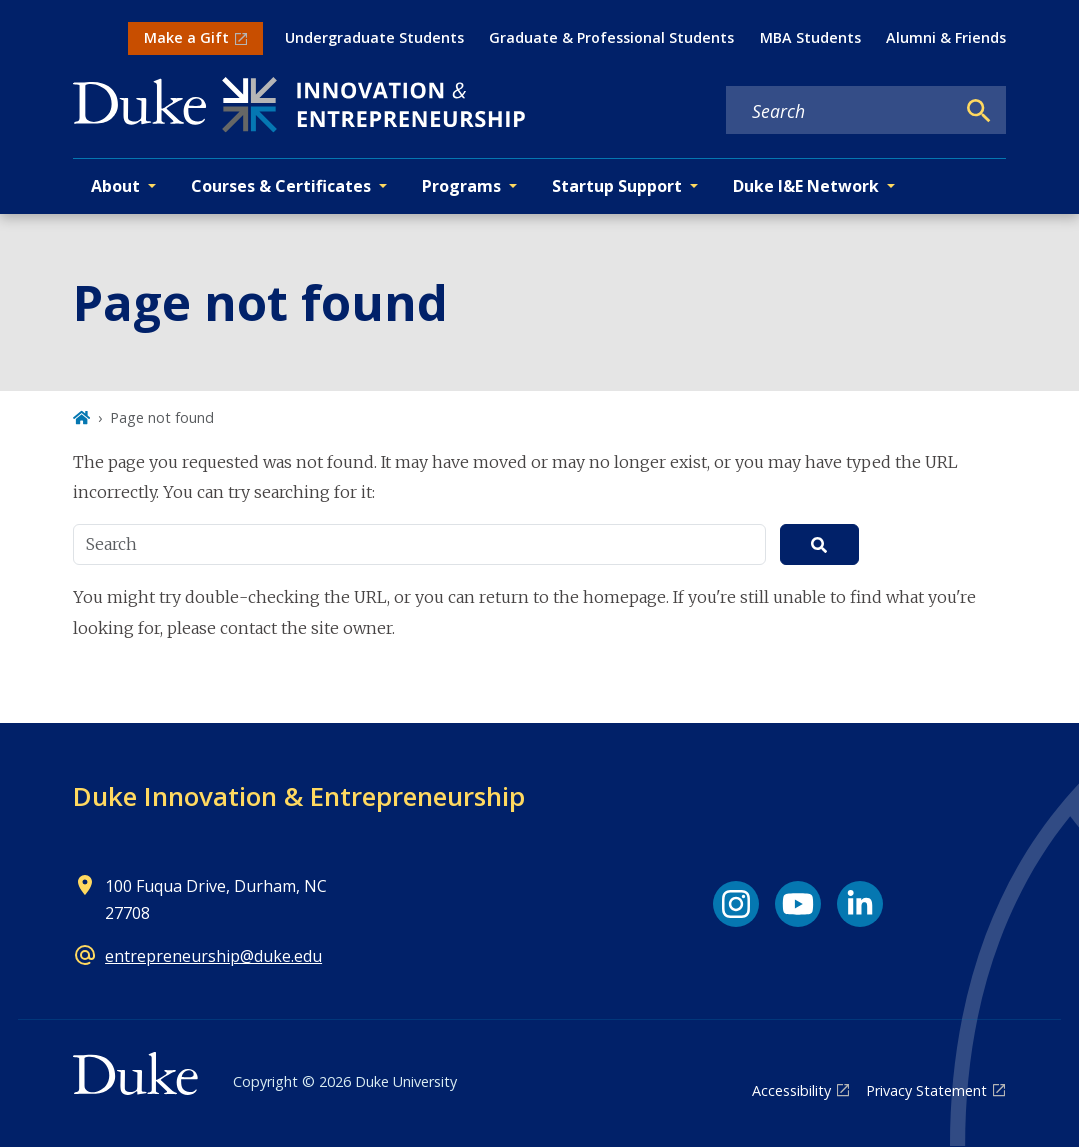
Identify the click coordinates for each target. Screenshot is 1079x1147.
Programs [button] (461, 186)
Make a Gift (186, 37)
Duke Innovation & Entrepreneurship (299, 796)
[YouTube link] (798, 904)
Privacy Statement (926, 1090)
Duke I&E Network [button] (806, 186)
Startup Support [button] (617, 186)
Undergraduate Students (374, 37)
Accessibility (791, 1090)
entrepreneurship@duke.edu (213, 956)
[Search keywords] (840, 111)
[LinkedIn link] (860, 904)
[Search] (979, 111)
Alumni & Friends (946, 37)
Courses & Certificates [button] (281, 186)
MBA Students (810, 37)
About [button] (115, 186)
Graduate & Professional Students (611, 37)
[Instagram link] (736, 904)
